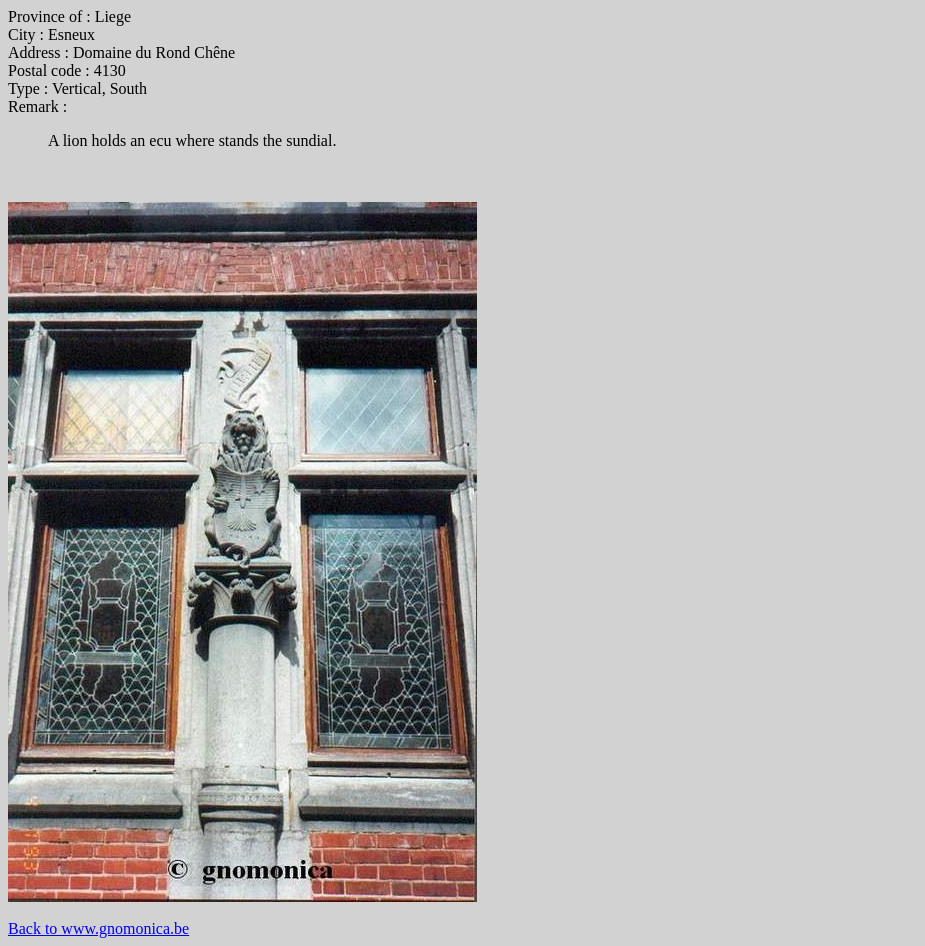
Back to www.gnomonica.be (98, 928)
